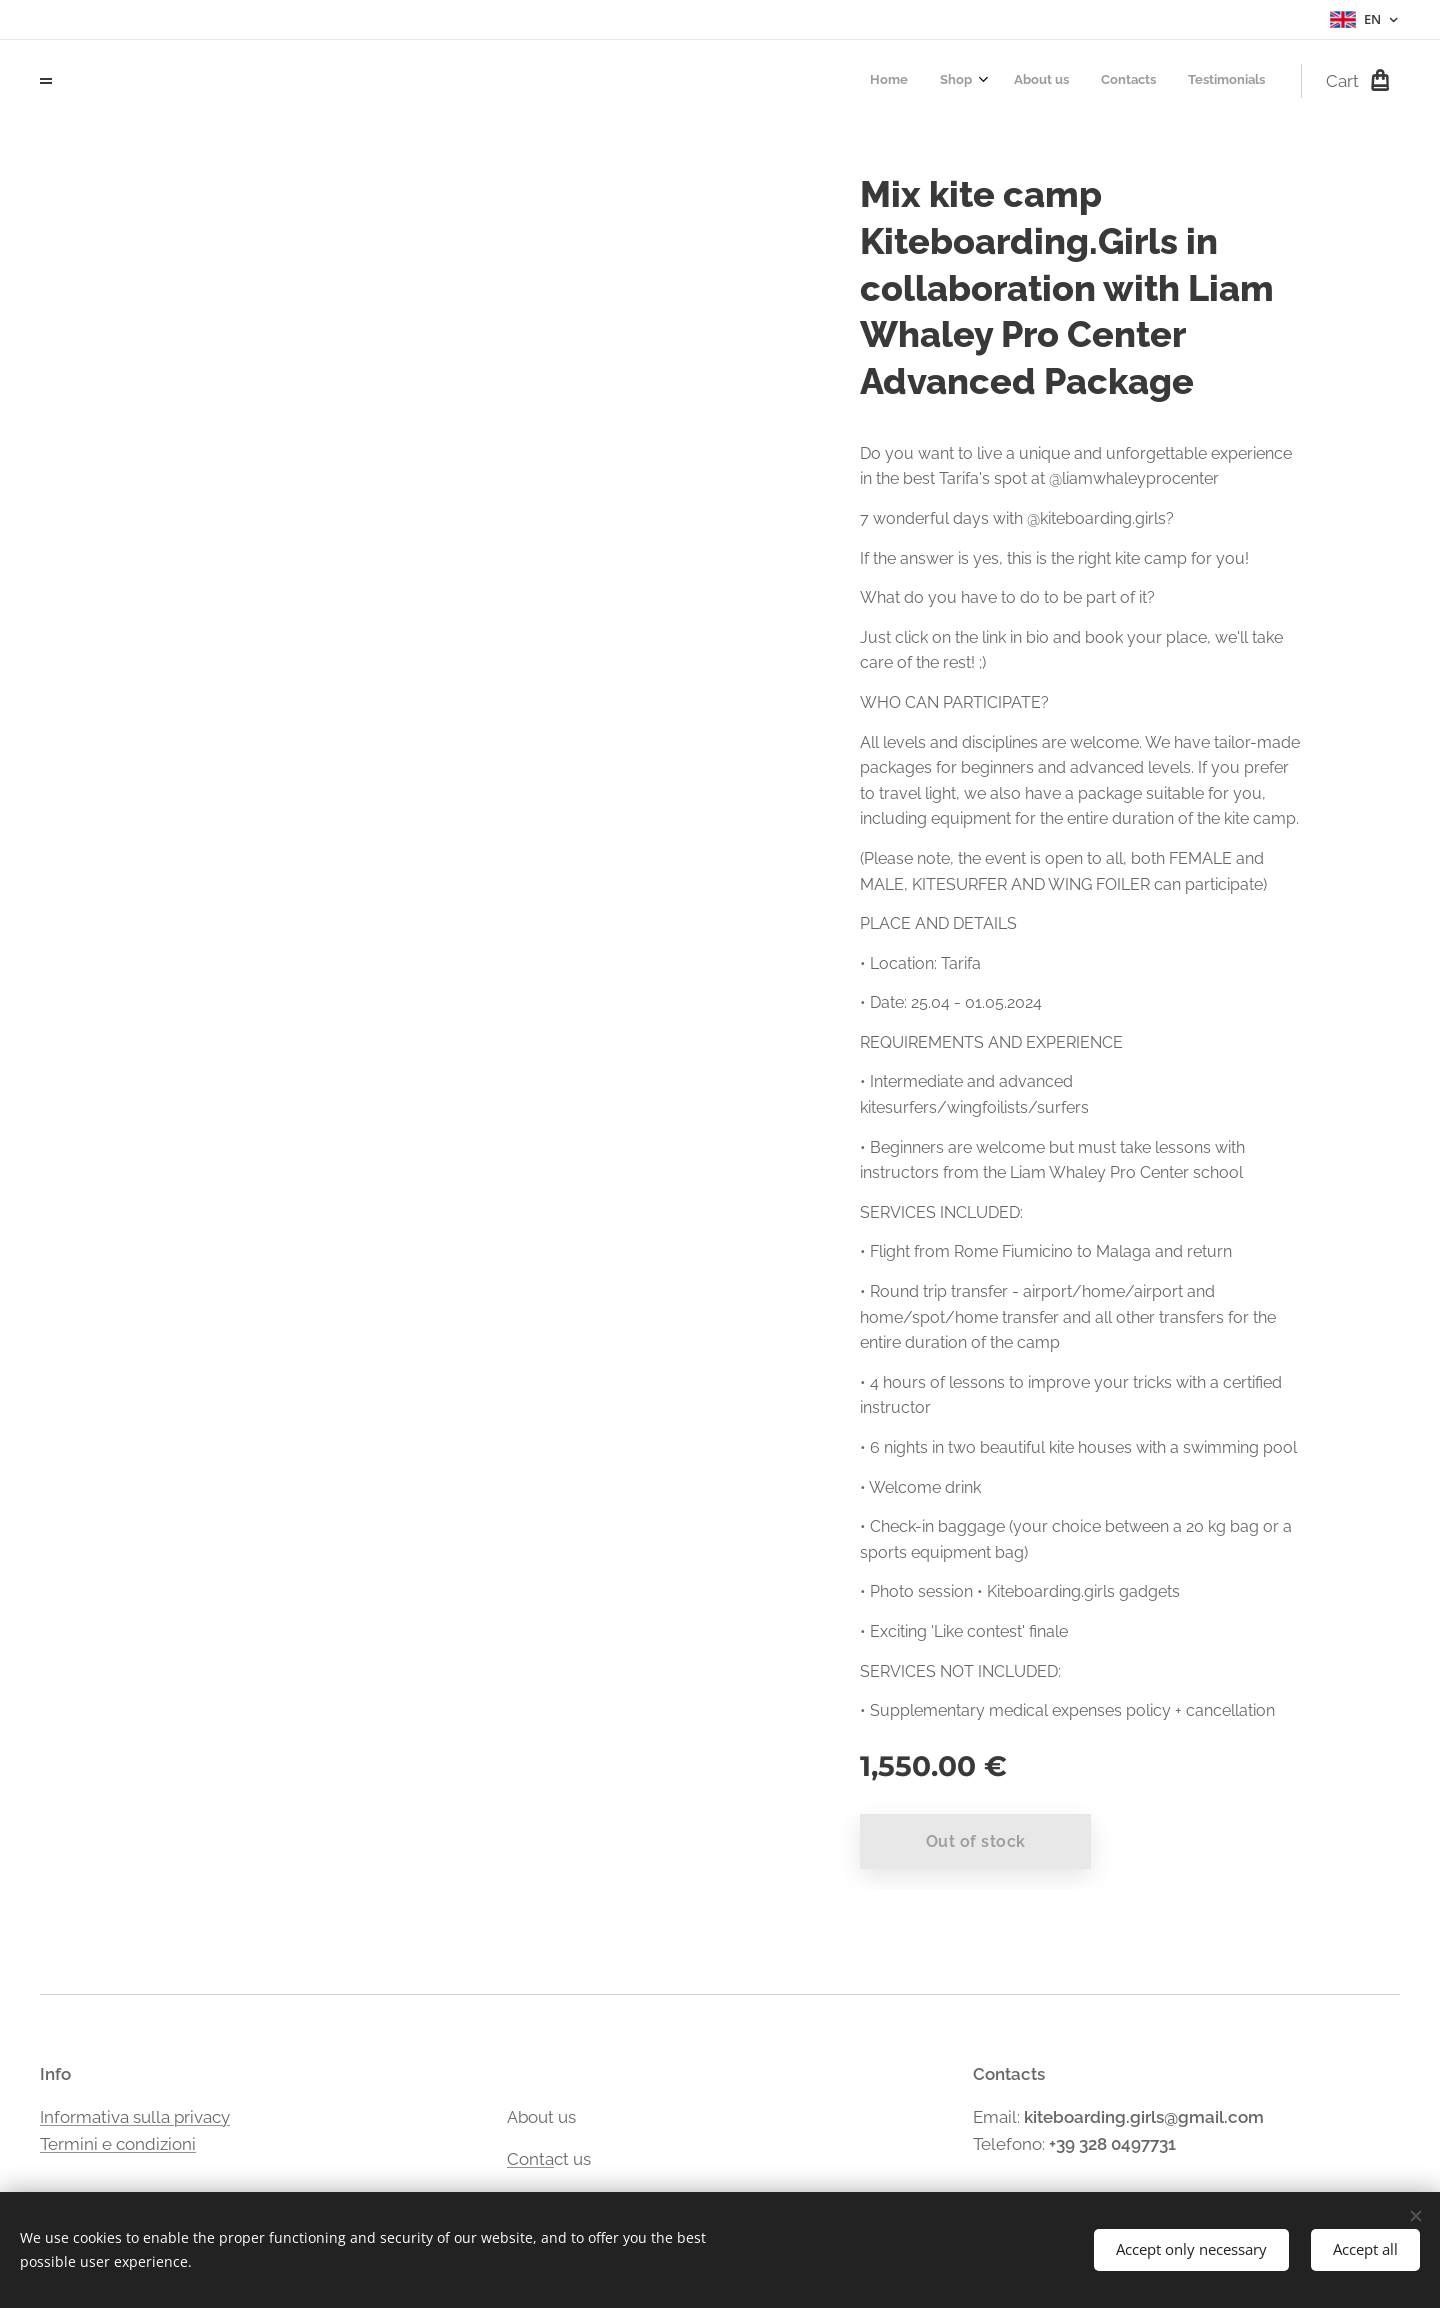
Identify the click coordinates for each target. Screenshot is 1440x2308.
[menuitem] (1132, 81)
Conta (530, 2159)
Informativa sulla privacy (135, 2116)
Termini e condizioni (118, 2144)
